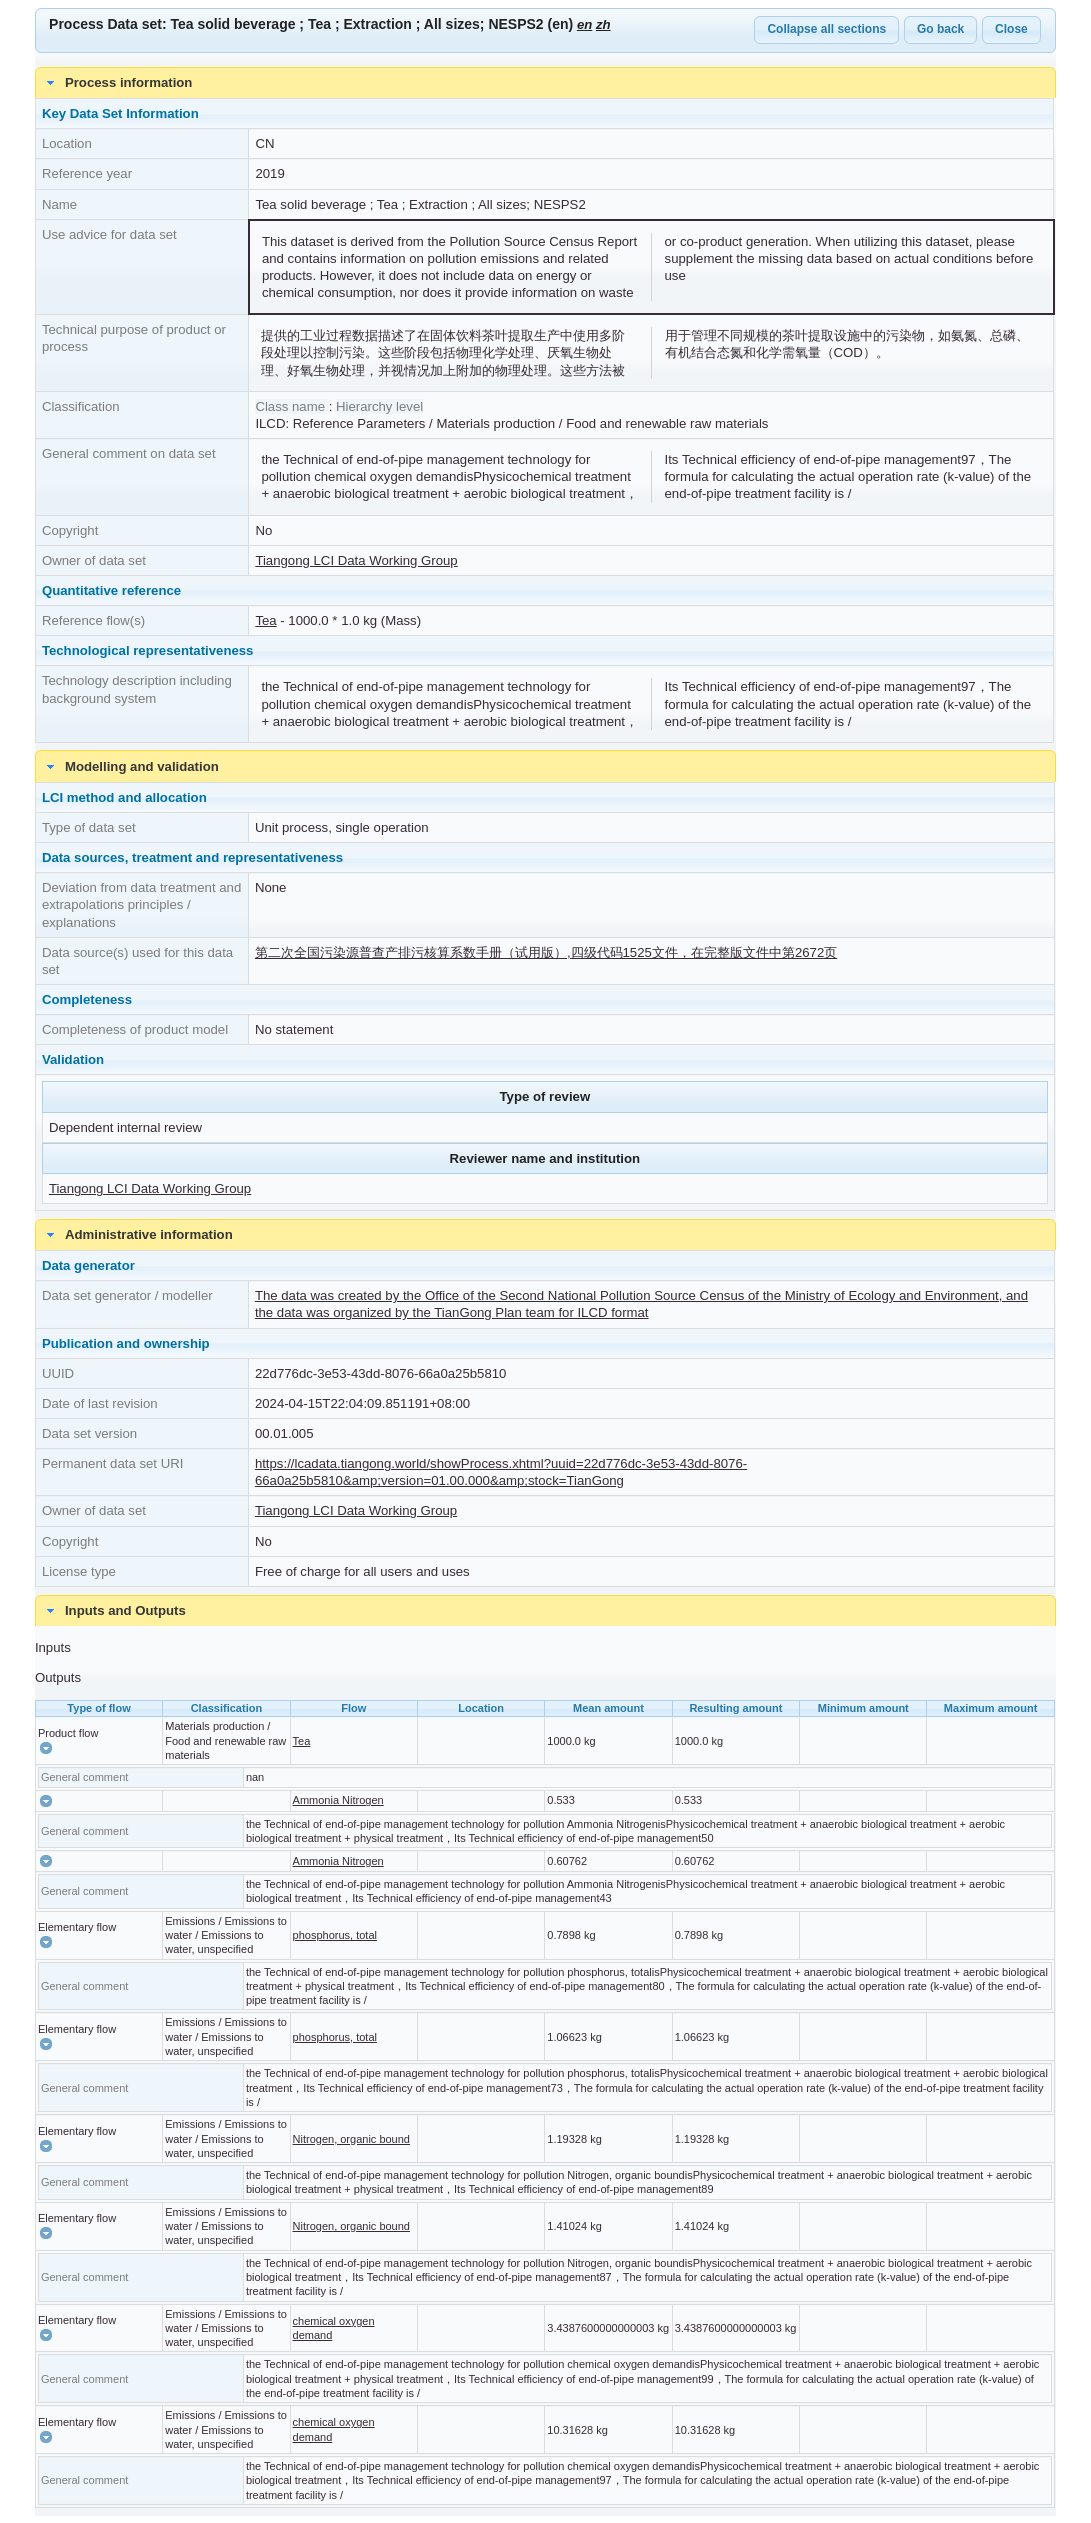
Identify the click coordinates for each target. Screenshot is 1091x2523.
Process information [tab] (117, 83)
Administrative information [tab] (137, 1235)
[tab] (545, 1611)
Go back (940, 29)
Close (1011, 29)
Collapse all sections (826, 29)
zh (603, 24)
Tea (265, 620)
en (584, 24)
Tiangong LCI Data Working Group (356, 560)
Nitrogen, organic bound (351, 2139)
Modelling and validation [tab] (130, 767)
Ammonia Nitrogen (338, 1800)
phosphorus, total (335, 1935)
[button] (46, 1748)
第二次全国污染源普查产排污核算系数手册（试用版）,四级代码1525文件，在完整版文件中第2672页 (546, 952)
